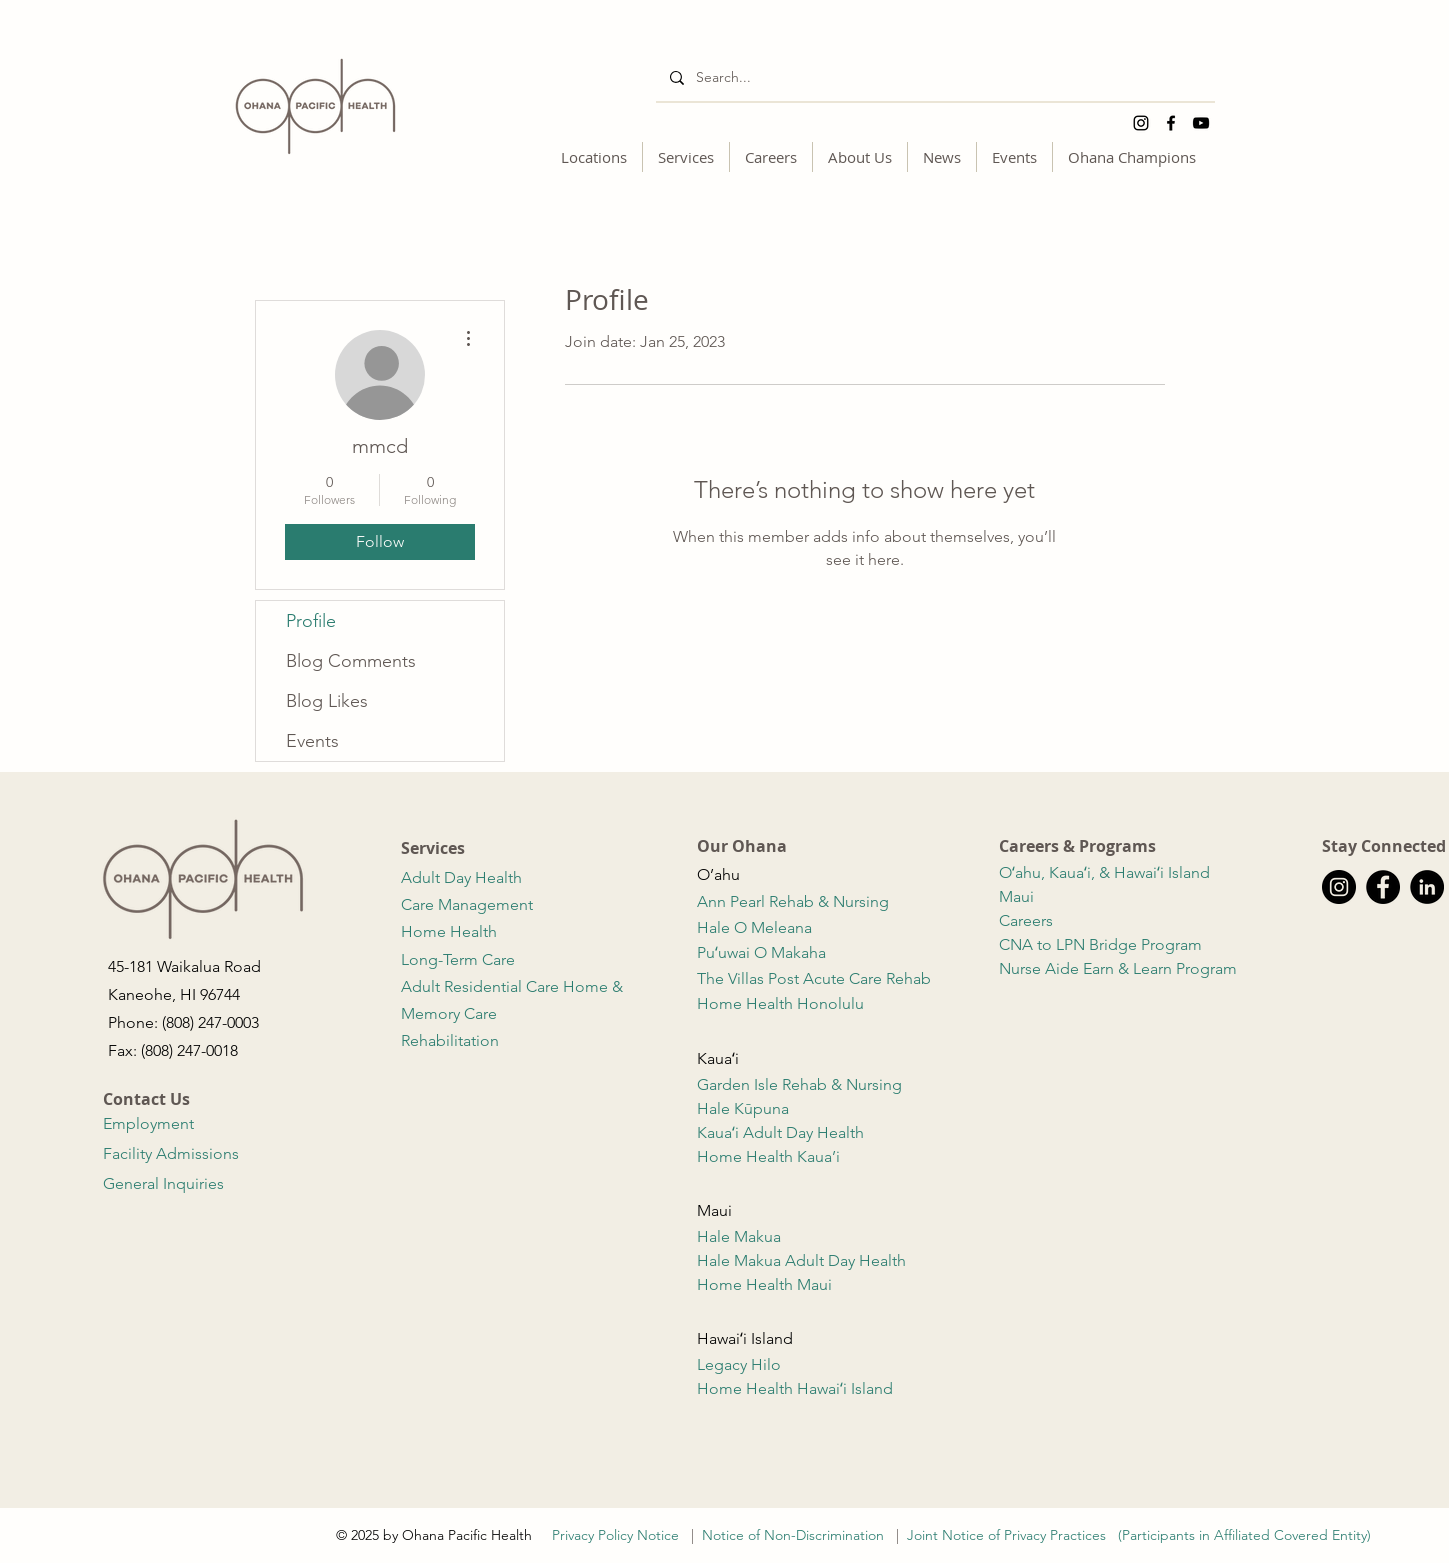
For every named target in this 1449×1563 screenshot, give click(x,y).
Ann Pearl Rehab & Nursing (795, 901)
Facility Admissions (171, 1153)
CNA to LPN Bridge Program (1102, 944)
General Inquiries (163, 1183)
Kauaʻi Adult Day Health (782, 1132)
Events (312, 741)
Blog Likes (327, 701)
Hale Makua (741, 1236)
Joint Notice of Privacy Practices (1006, 1535)
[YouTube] (1201, 123)
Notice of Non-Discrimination (793, 1535)
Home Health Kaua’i (770, 1156)
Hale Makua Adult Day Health (801, 1260)
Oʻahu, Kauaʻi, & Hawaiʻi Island (1104, 872)
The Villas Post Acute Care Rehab (816, 978)
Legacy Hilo (739, 1364)
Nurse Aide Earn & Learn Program (1120, 968)
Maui (1016, 896)
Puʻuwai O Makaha (763, 952)
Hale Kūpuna (745, 1108)
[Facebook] (1171, 123)
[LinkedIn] (1427, 887)
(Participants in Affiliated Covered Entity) (1244, 1535)
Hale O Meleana (756, 927)
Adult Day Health (463, 877)
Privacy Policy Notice (619, 1535)
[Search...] (934, 77)
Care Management (469, 904)
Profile (311, 621)
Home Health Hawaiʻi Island (797, 1388)
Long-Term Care (458, 959)
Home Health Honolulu (780, 1003)
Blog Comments (351, 661)
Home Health (451, 931)
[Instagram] (1141, 123)
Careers (1026, 920)
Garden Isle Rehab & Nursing (801, 1084)
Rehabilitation (452, 1040)
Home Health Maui (766, 1284)
